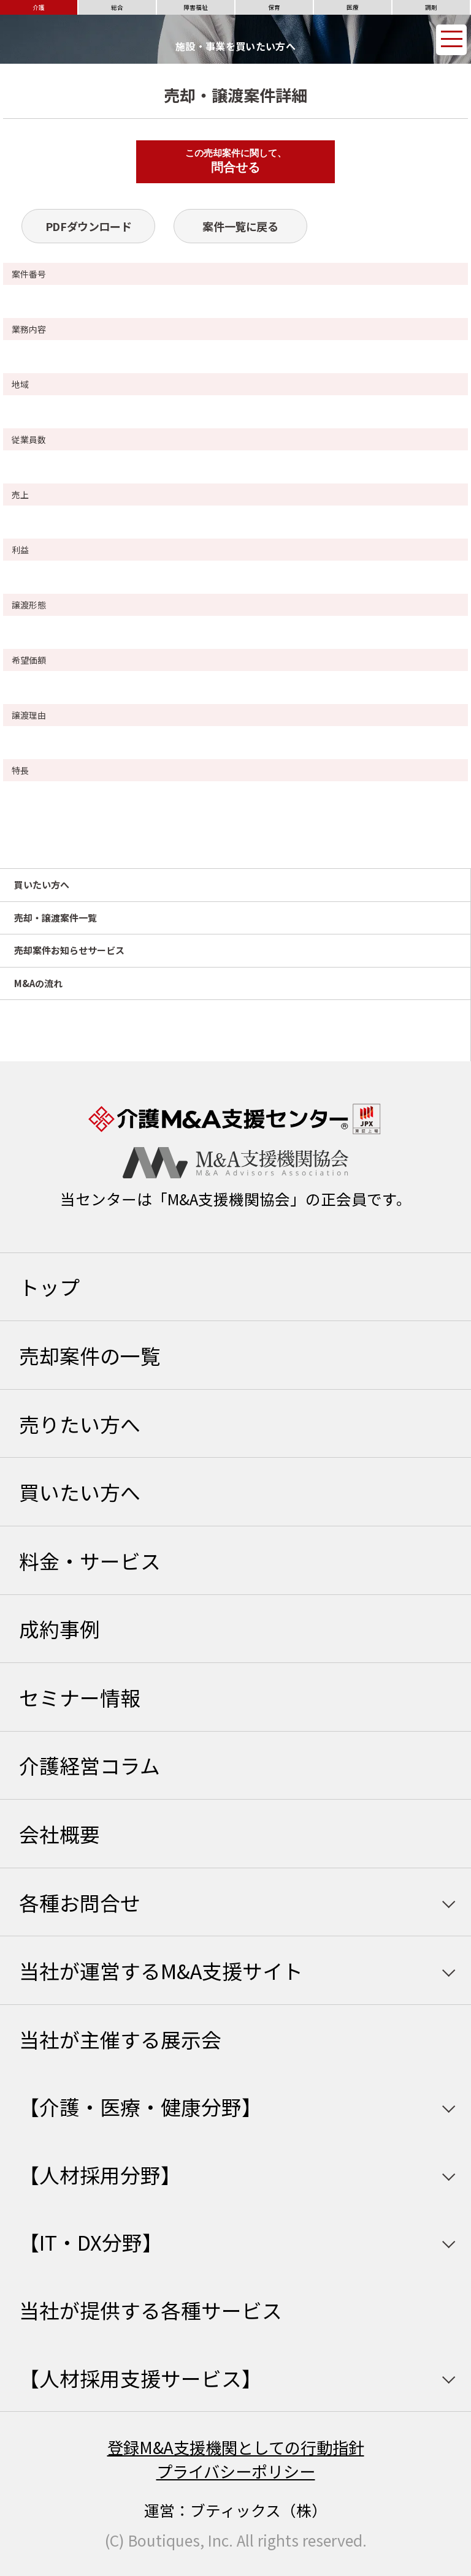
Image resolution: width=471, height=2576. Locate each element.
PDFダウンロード (88, 226)
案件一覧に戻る (240, 226)
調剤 (431, 7)
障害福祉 (195, 7)
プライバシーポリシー (235, 2471)
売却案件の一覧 (90, 1355)
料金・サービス (90, 1560)
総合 (117, 7)
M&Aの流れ (38, 983)
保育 (274, 7)
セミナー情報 (79, 1697)
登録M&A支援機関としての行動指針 (235, 2447)
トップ (49, 1286)
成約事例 (59, 1628)
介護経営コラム (89, 1765)
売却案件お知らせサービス (69, 950)
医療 (353, 7)
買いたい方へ (41, 884)
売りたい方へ (79, 1423)
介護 (39, 7)
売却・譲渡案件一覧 (55, 917)
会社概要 (59, 1833)
